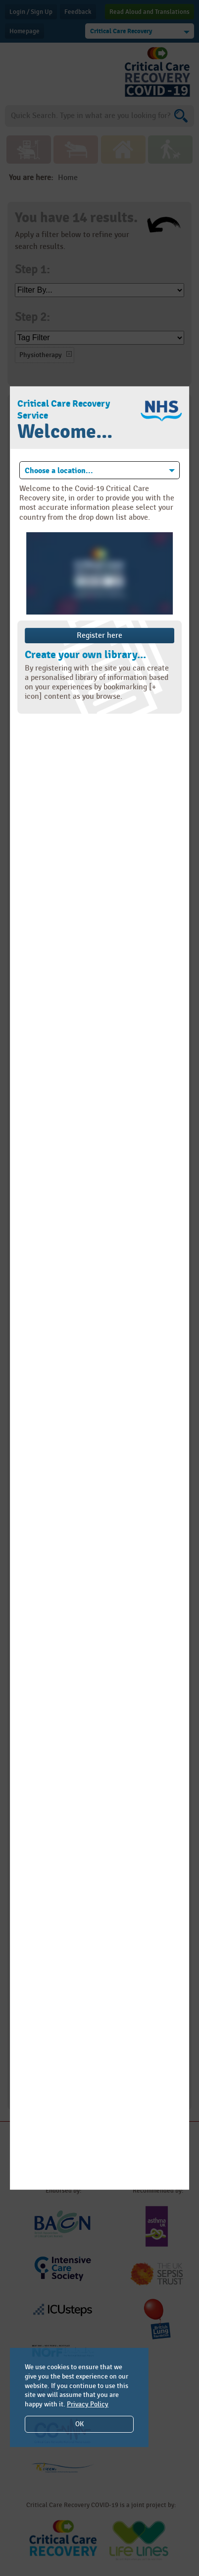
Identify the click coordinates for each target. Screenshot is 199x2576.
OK (79, 2424)
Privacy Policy (87, 2404)
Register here (99, 635)
